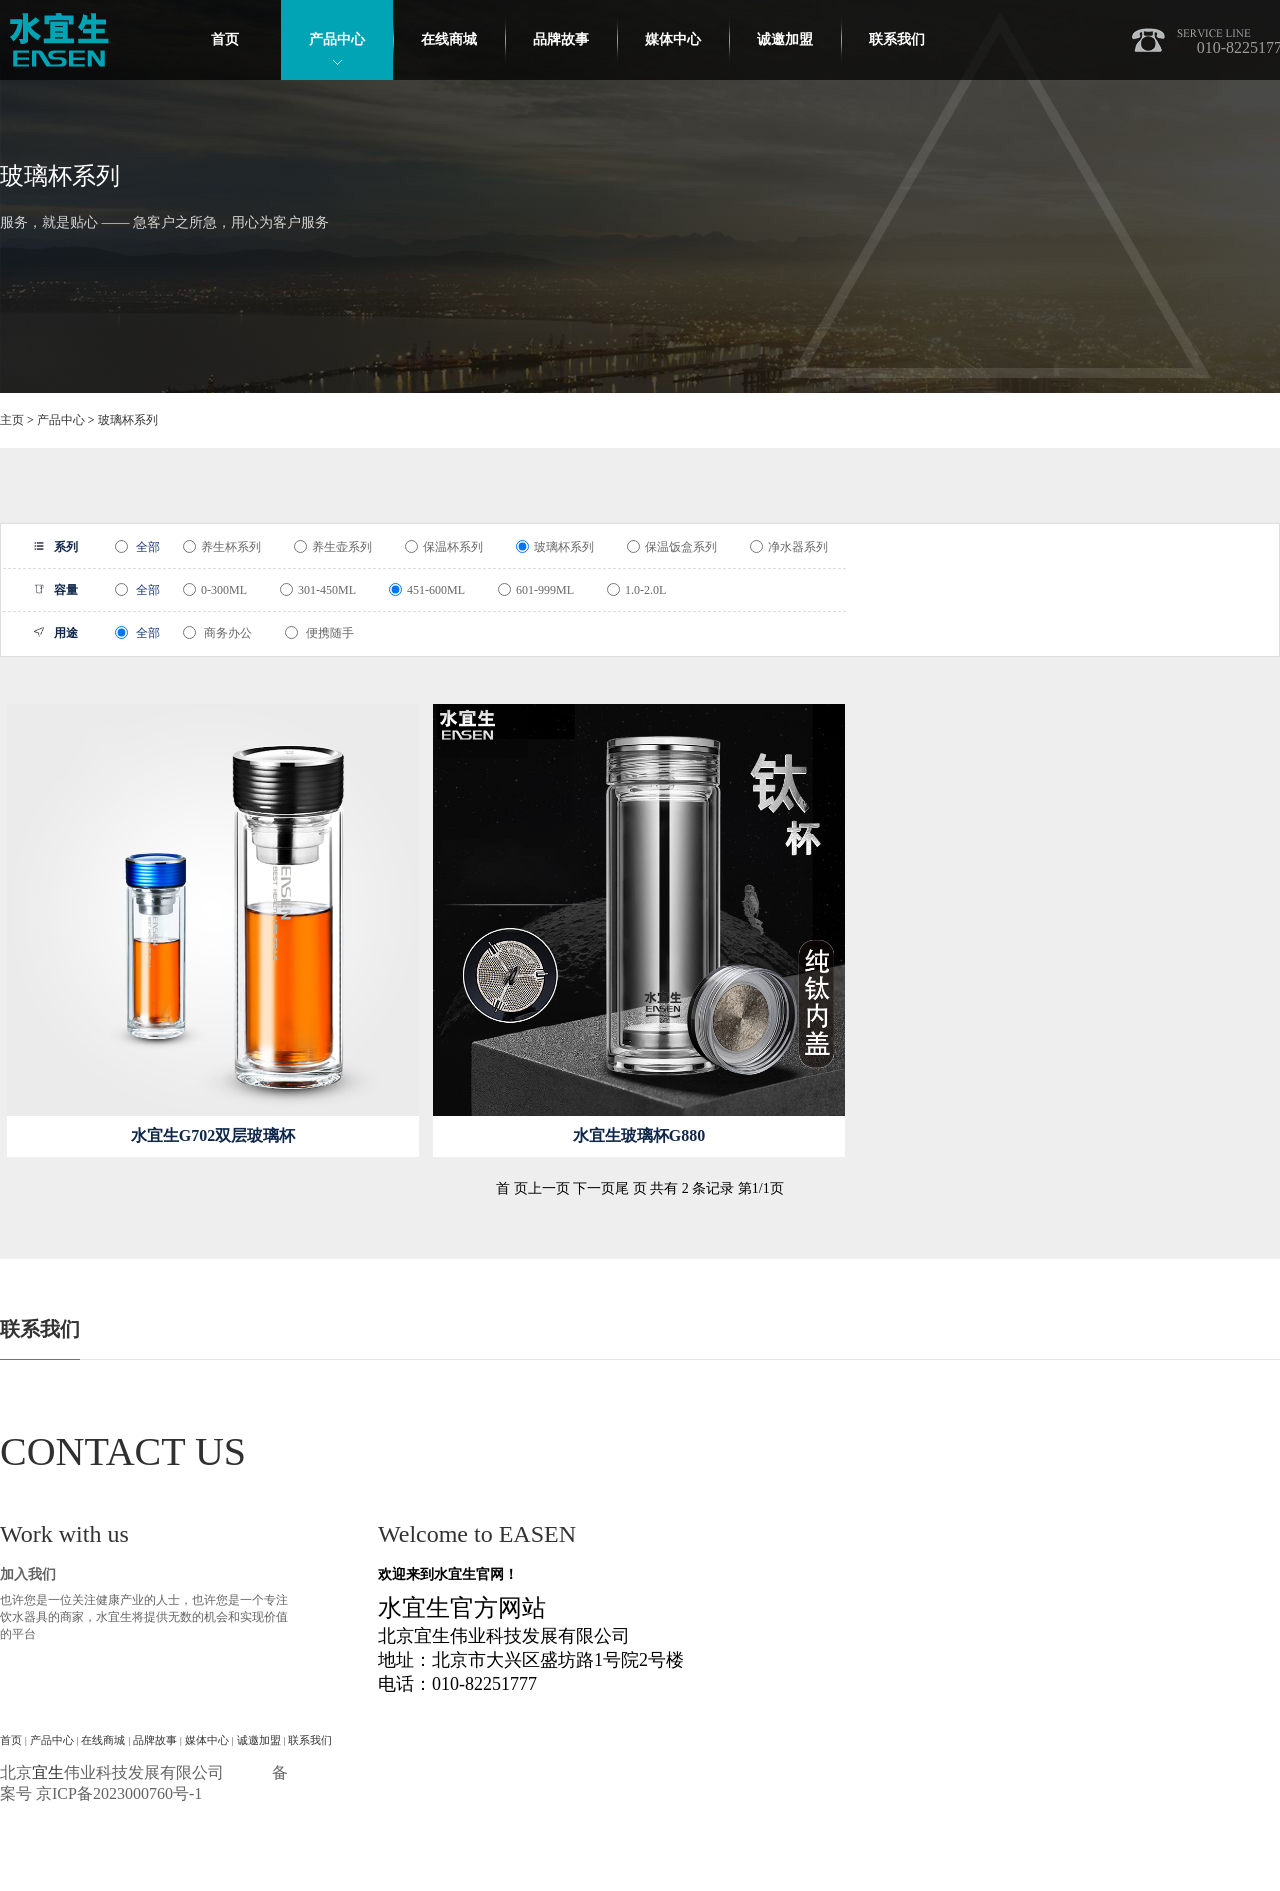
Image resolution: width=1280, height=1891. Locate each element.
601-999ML (536, 590)
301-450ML (318, 590)
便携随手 (319, 633)
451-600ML (427, 590)
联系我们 (897, 39)
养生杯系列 (222, 547)
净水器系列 (789, 547)
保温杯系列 (444, 547)
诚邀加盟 (785, 39)
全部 (137, 547)
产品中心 (337, 39)
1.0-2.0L (636, 590)
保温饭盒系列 (672, 547)
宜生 (48, 1772)
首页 (225, 39)
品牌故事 (561, 39)
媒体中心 (673, 39)
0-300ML (215, 590)
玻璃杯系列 (128, 420)
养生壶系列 (333, 547)
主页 (12, 420)
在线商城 (449, 39)
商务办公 (217, 633)
